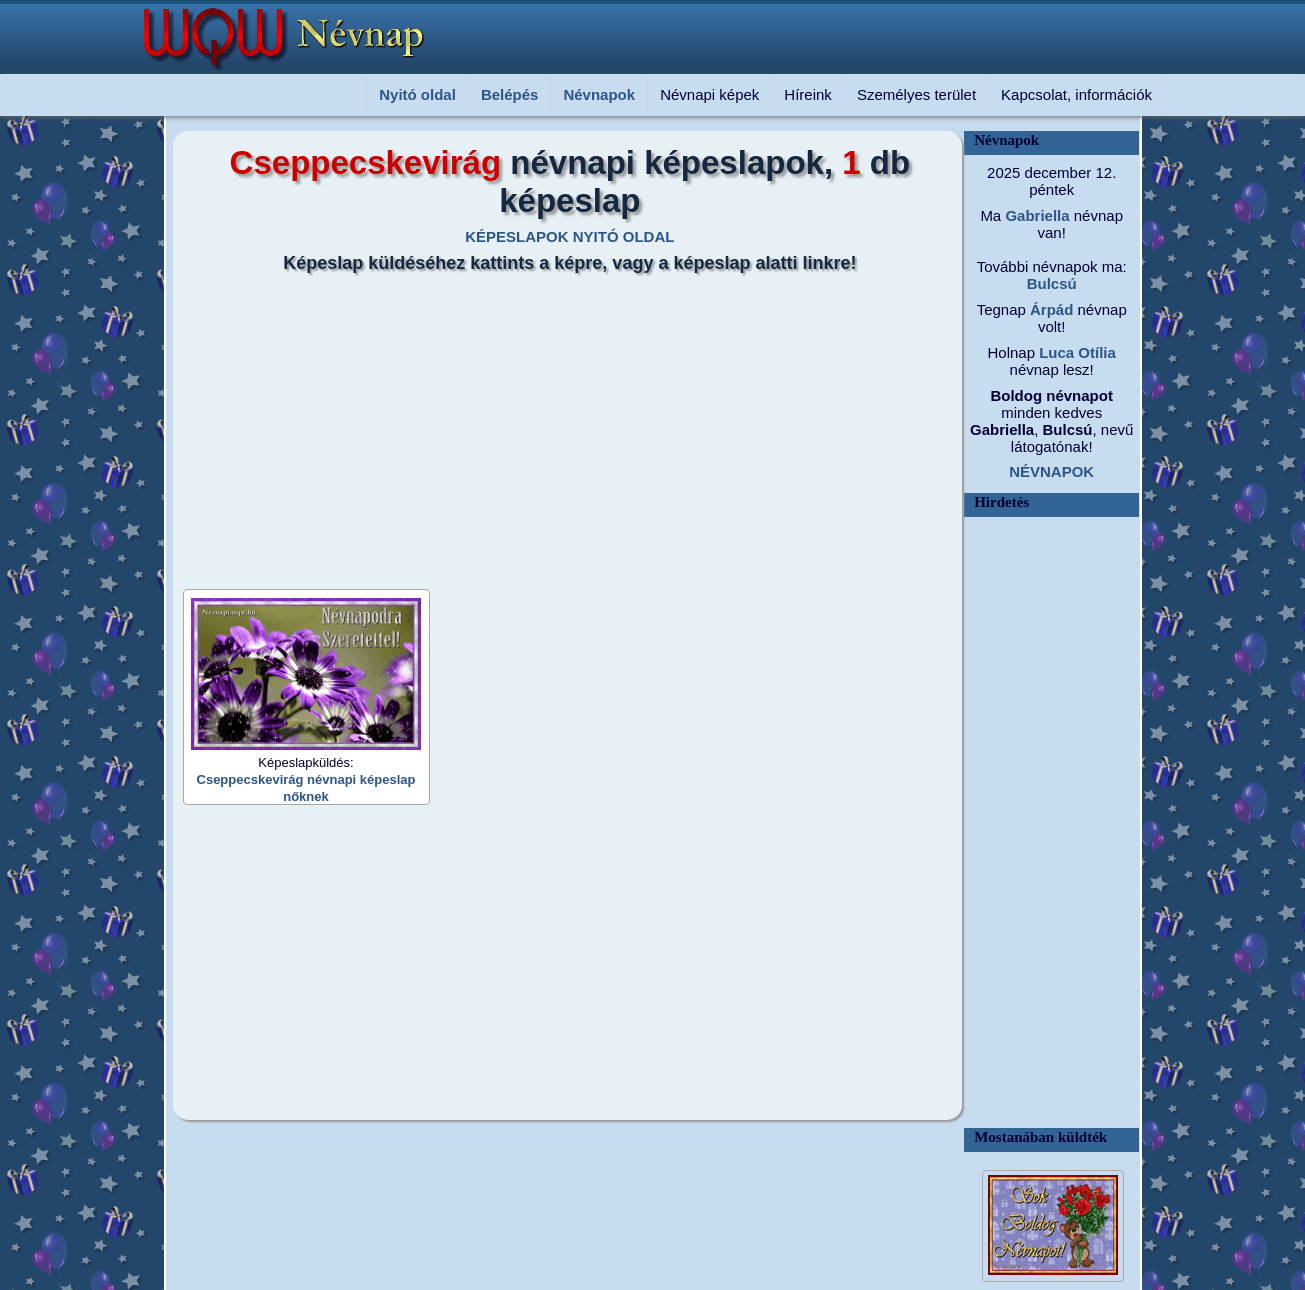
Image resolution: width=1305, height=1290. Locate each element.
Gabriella (1035, 215)
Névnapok (599, 94)
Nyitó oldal (417, 94)
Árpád (1050, 309)
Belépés (510, 94)
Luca (1054, 352)
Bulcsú (1052, 283)
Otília (1095, 352)
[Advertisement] (558, 424)
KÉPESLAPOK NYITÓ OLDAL (569, 236)
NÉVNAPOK (1051, 471)
